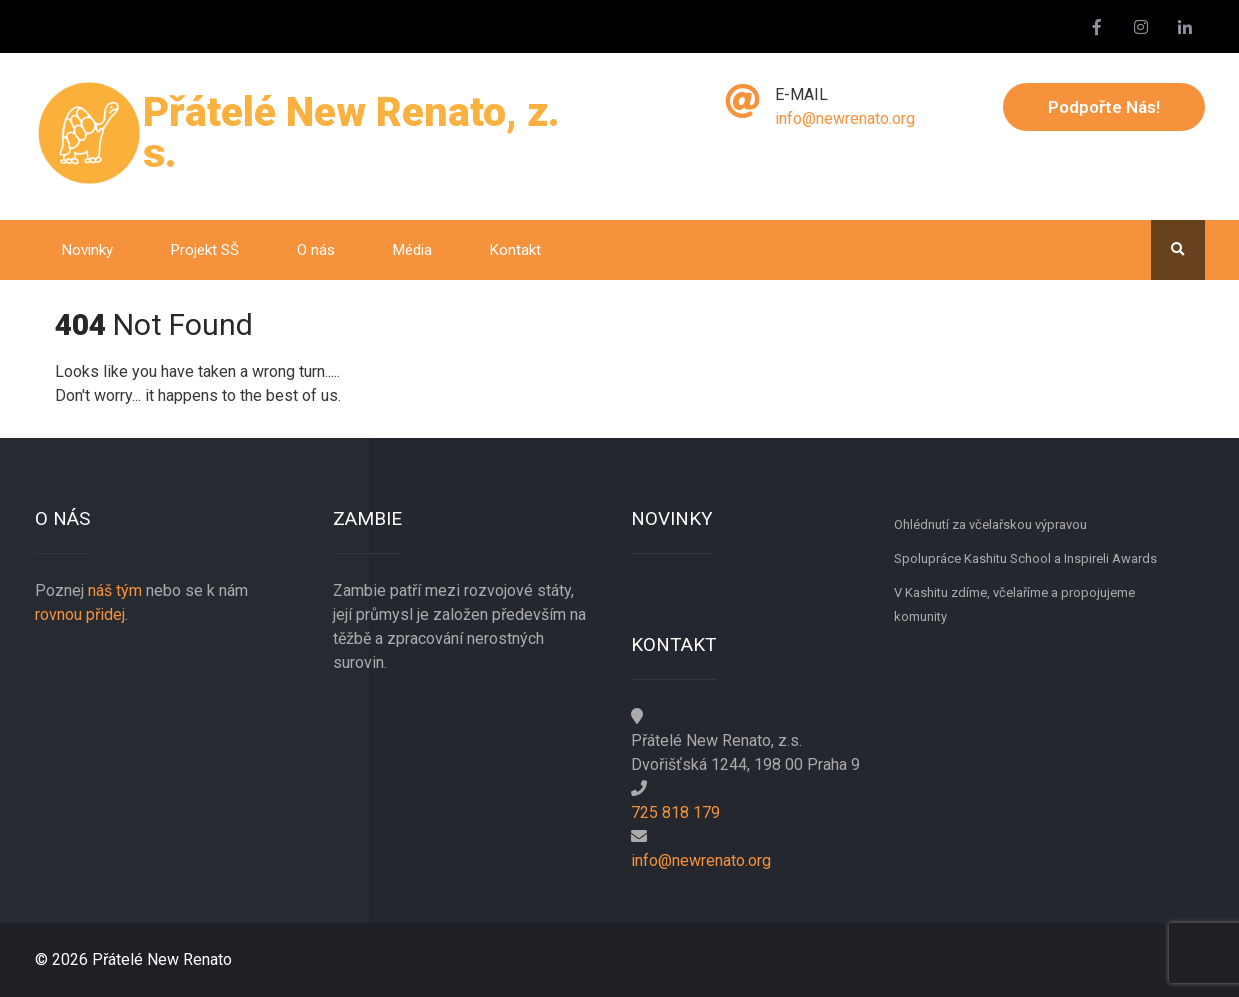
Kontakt (515, 250)
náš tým (115, 590)
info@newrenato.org (845, 118)
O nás (316, 250)
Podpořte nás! (1104, 107)
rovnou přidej (80, 614)
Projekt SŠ (205, 250)
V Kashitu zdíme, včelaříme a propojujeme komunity (1014, 604)
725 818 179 (675, 812)
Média (412, 250)
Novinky (87, 250)
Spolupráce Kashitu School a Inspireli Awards (1025, 558)
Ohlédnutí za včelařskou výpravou (990, 524)
